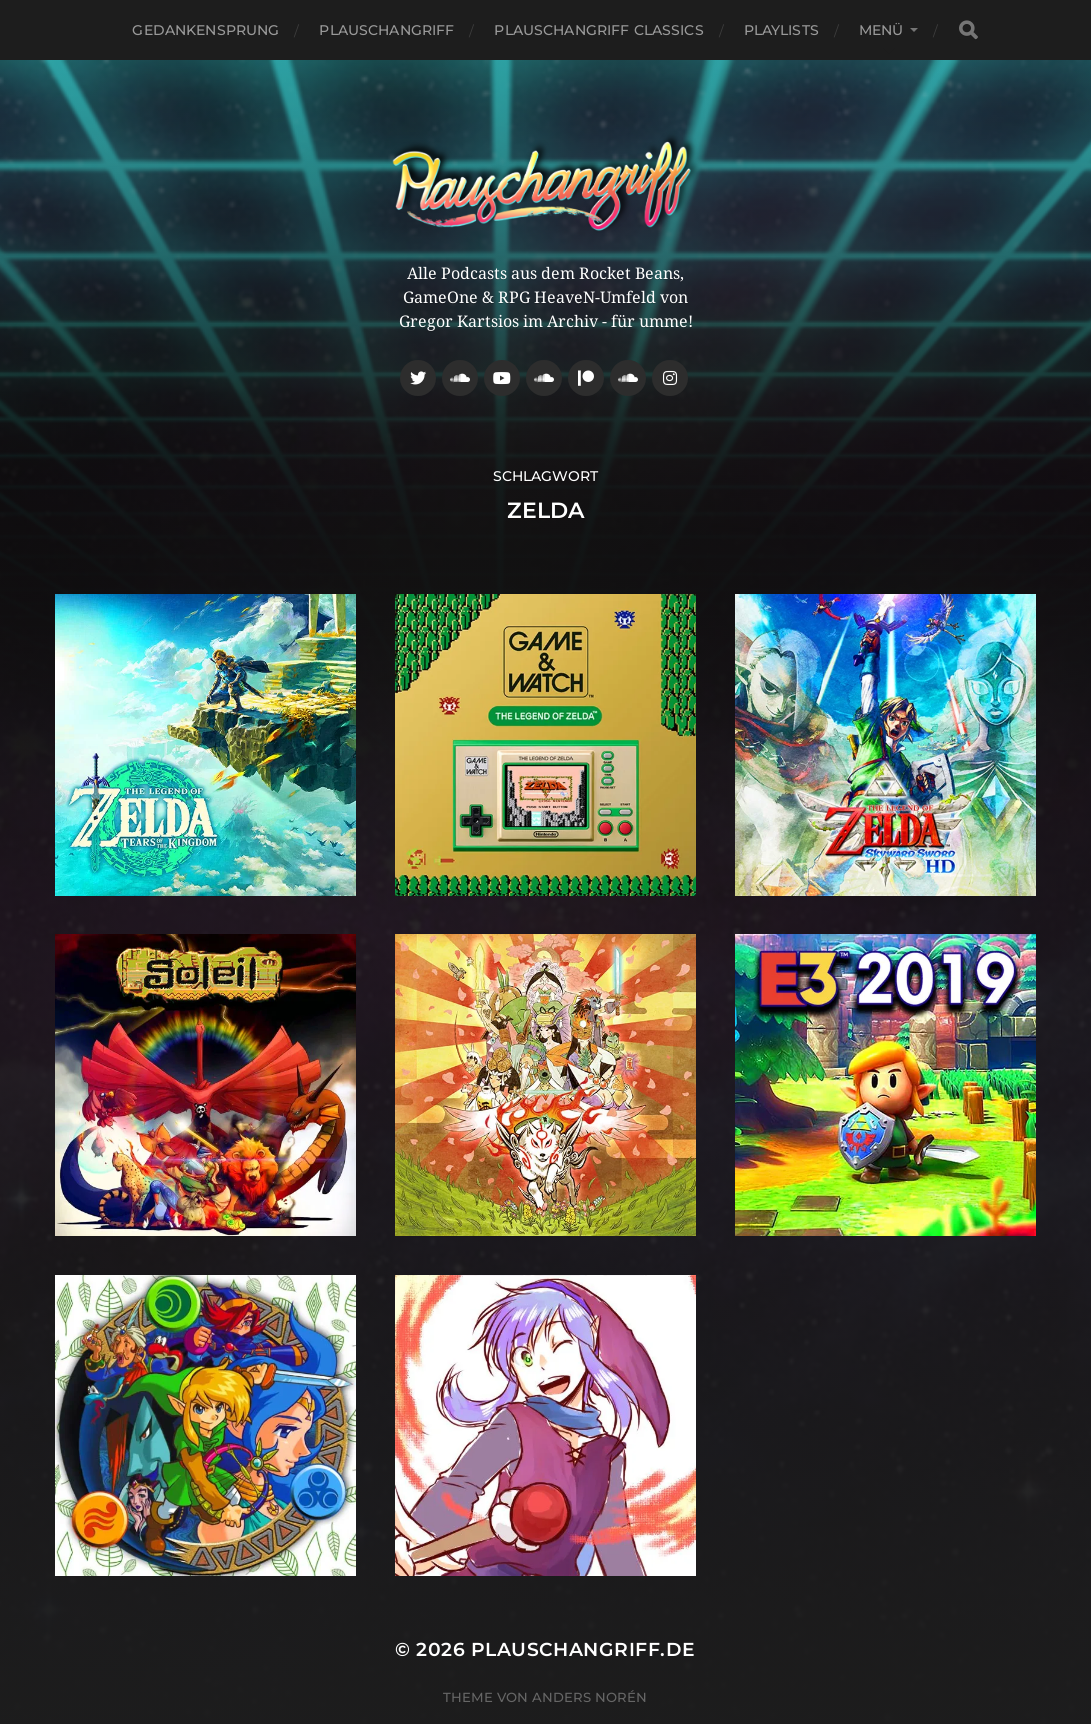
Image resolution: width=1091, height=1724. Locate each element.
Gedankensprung (205, 30)
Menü (881, 30)
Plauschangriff (386, 30)
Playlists (781, 30)
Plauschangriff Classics (598, 30)
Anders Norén (589, 1697)
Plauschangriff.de (583, 1649)
